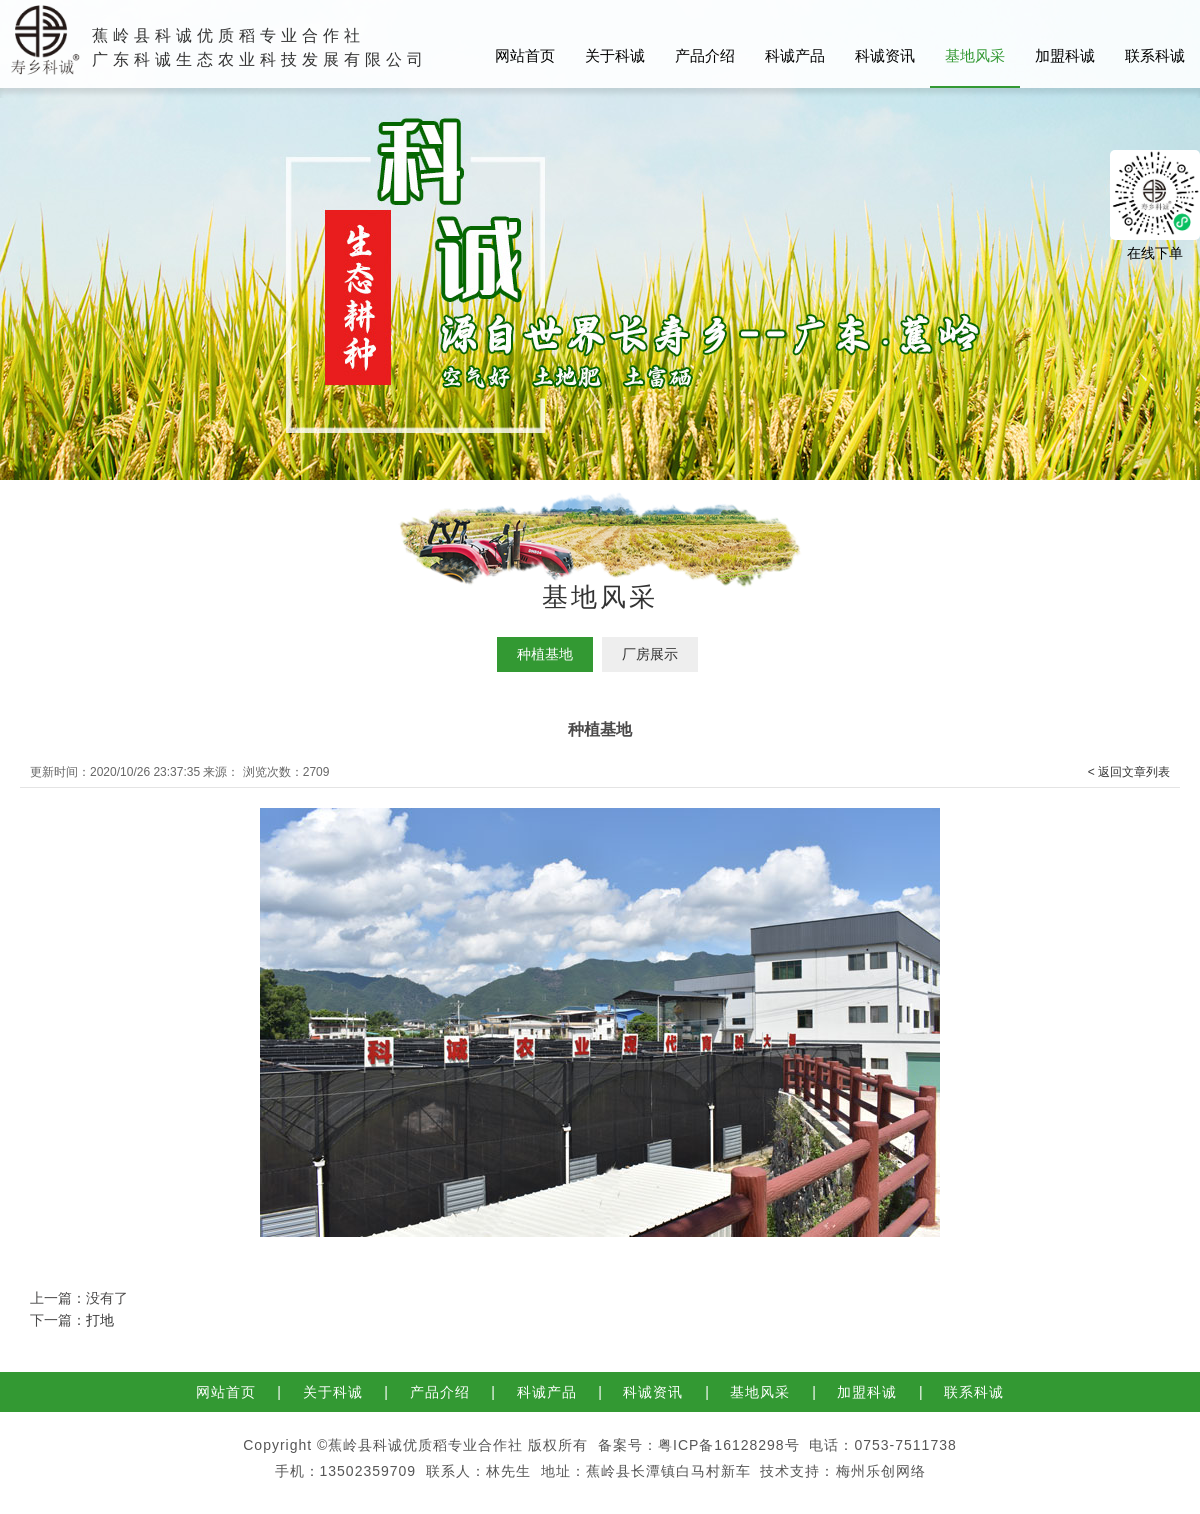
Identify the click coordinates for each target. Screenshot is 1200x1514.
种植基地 (545, 654)
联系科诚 (1155, 55)
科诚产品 (795, 55)
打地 (100, 1320)
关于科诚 (615, 55)
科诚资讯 (885, 55)
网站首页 (525, 55)
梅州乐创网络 (881, 1471)
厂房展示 (650, 654)
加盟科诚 (1065, 55)
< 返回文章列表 (1129, 772)
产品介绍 (705, 55)
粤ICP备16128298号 (729, 1445)
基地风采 (975, 55)
